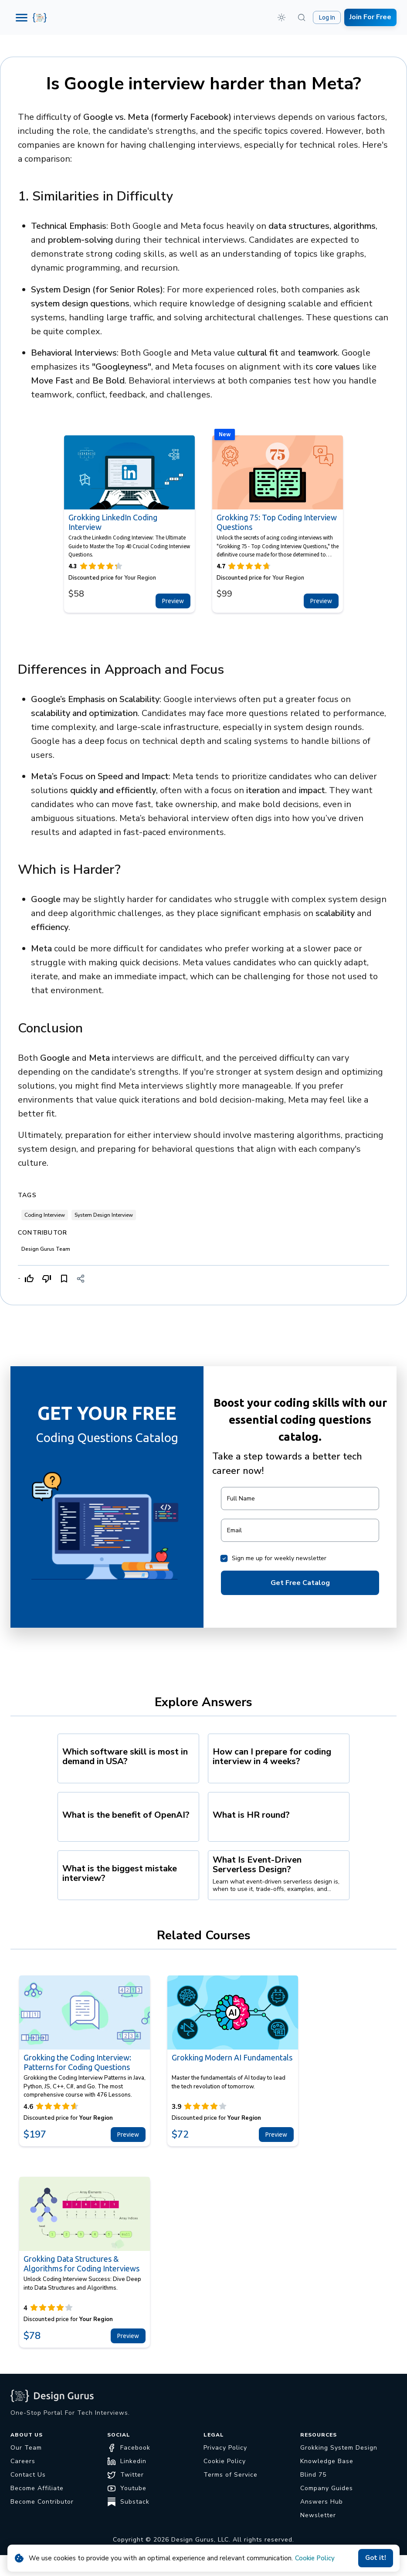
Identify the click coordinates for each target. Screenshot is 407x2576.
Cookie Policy (315, 2558)
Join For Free (370, 17)
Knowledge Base (326, 2461)
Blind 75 (313, 2475)
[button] (281, 17)
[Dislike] (46, 1278)
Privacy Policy (225, 2448)
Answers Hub (321, 2502)
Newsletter (318, 2515)
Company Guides (326, 2488)
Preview (173, 601)
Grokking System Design (338, 2448)
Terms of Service (231, 2475)
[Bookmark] (64, 1278)
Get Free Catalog (300, 1583)
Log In (326, 17)
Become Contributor (42, 2502)
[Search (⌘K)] (301, 17)
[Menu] (21, 18)
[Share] (80, 1278)
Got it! (375, 2558)
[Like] (29, 1278)
